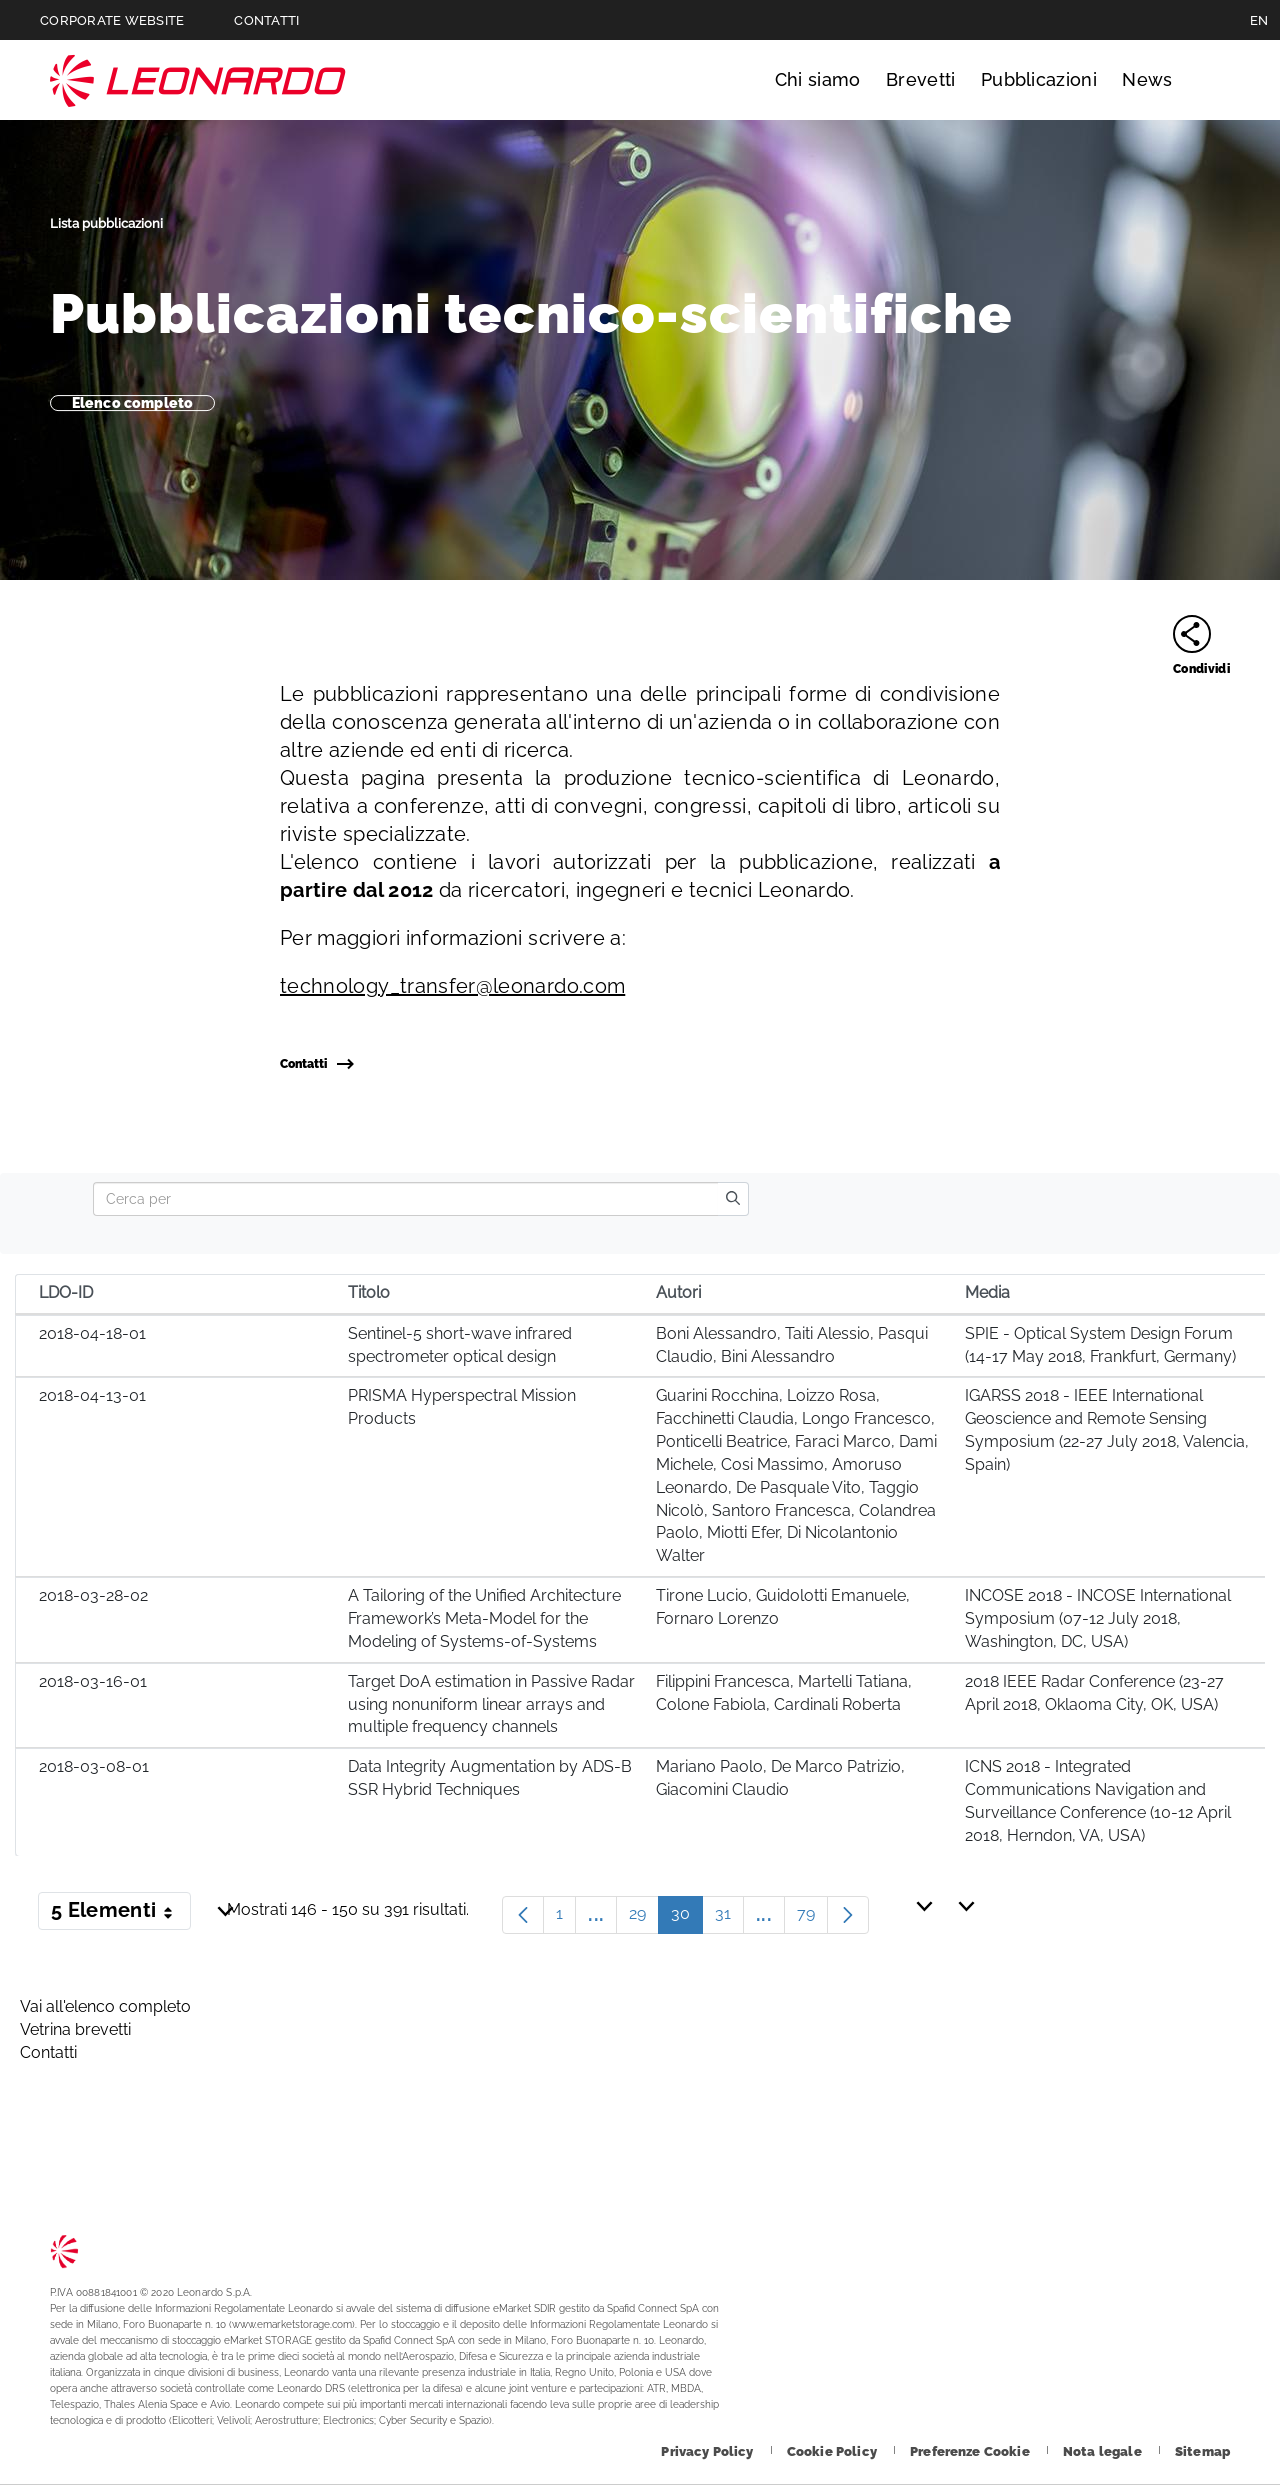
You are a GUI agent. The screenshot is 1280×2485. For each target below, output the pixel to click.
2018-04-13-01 (92, 1395)
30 (687, 1918)
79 (812, 1918)
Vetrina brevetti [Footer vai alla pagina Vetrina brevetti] (75, 2029)
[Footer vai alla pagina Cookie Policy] (833, 2451)
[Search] (405, 1199)
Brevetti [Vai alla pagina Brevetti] (921, 79)
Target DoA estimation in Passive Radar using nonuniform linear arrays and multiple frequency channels (491, 1704)
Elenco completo (132, 403)
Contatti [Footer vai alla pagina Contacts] (48, 2052)
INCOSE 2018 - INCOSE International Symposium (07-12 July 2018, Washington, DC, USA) (1098, 1618)
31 (729, 1918)
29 (644, 1918)
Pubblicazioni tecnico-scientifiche (531, 313)
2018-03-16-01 (93, 1681)
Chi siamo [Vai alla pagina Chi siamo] (818, 79)
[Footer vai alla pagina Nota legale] (1104, 2451)
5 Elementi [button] (121, 1914)
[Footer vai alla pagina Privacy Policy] (708, 2451)
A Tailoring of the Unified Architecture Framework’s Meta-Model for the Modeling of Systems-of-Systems (484, 1618)
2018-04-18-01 (92, 1333)
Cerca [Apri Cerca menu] (1211, 80)
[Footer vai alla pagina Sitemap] (1202, 2451)
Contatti (316, 1064)
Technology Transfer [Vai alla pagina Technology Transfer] (198, 80)
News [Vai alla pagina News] (1147, 79)
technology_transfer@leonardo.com (452, 986)
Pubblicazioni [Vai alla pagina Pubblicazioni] (1039, 79)
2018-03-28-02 (93, 1595)
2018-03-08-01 (94, 1766)
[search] (733, 1199)
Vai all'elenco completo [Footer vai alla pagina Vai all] (105, 2006)
